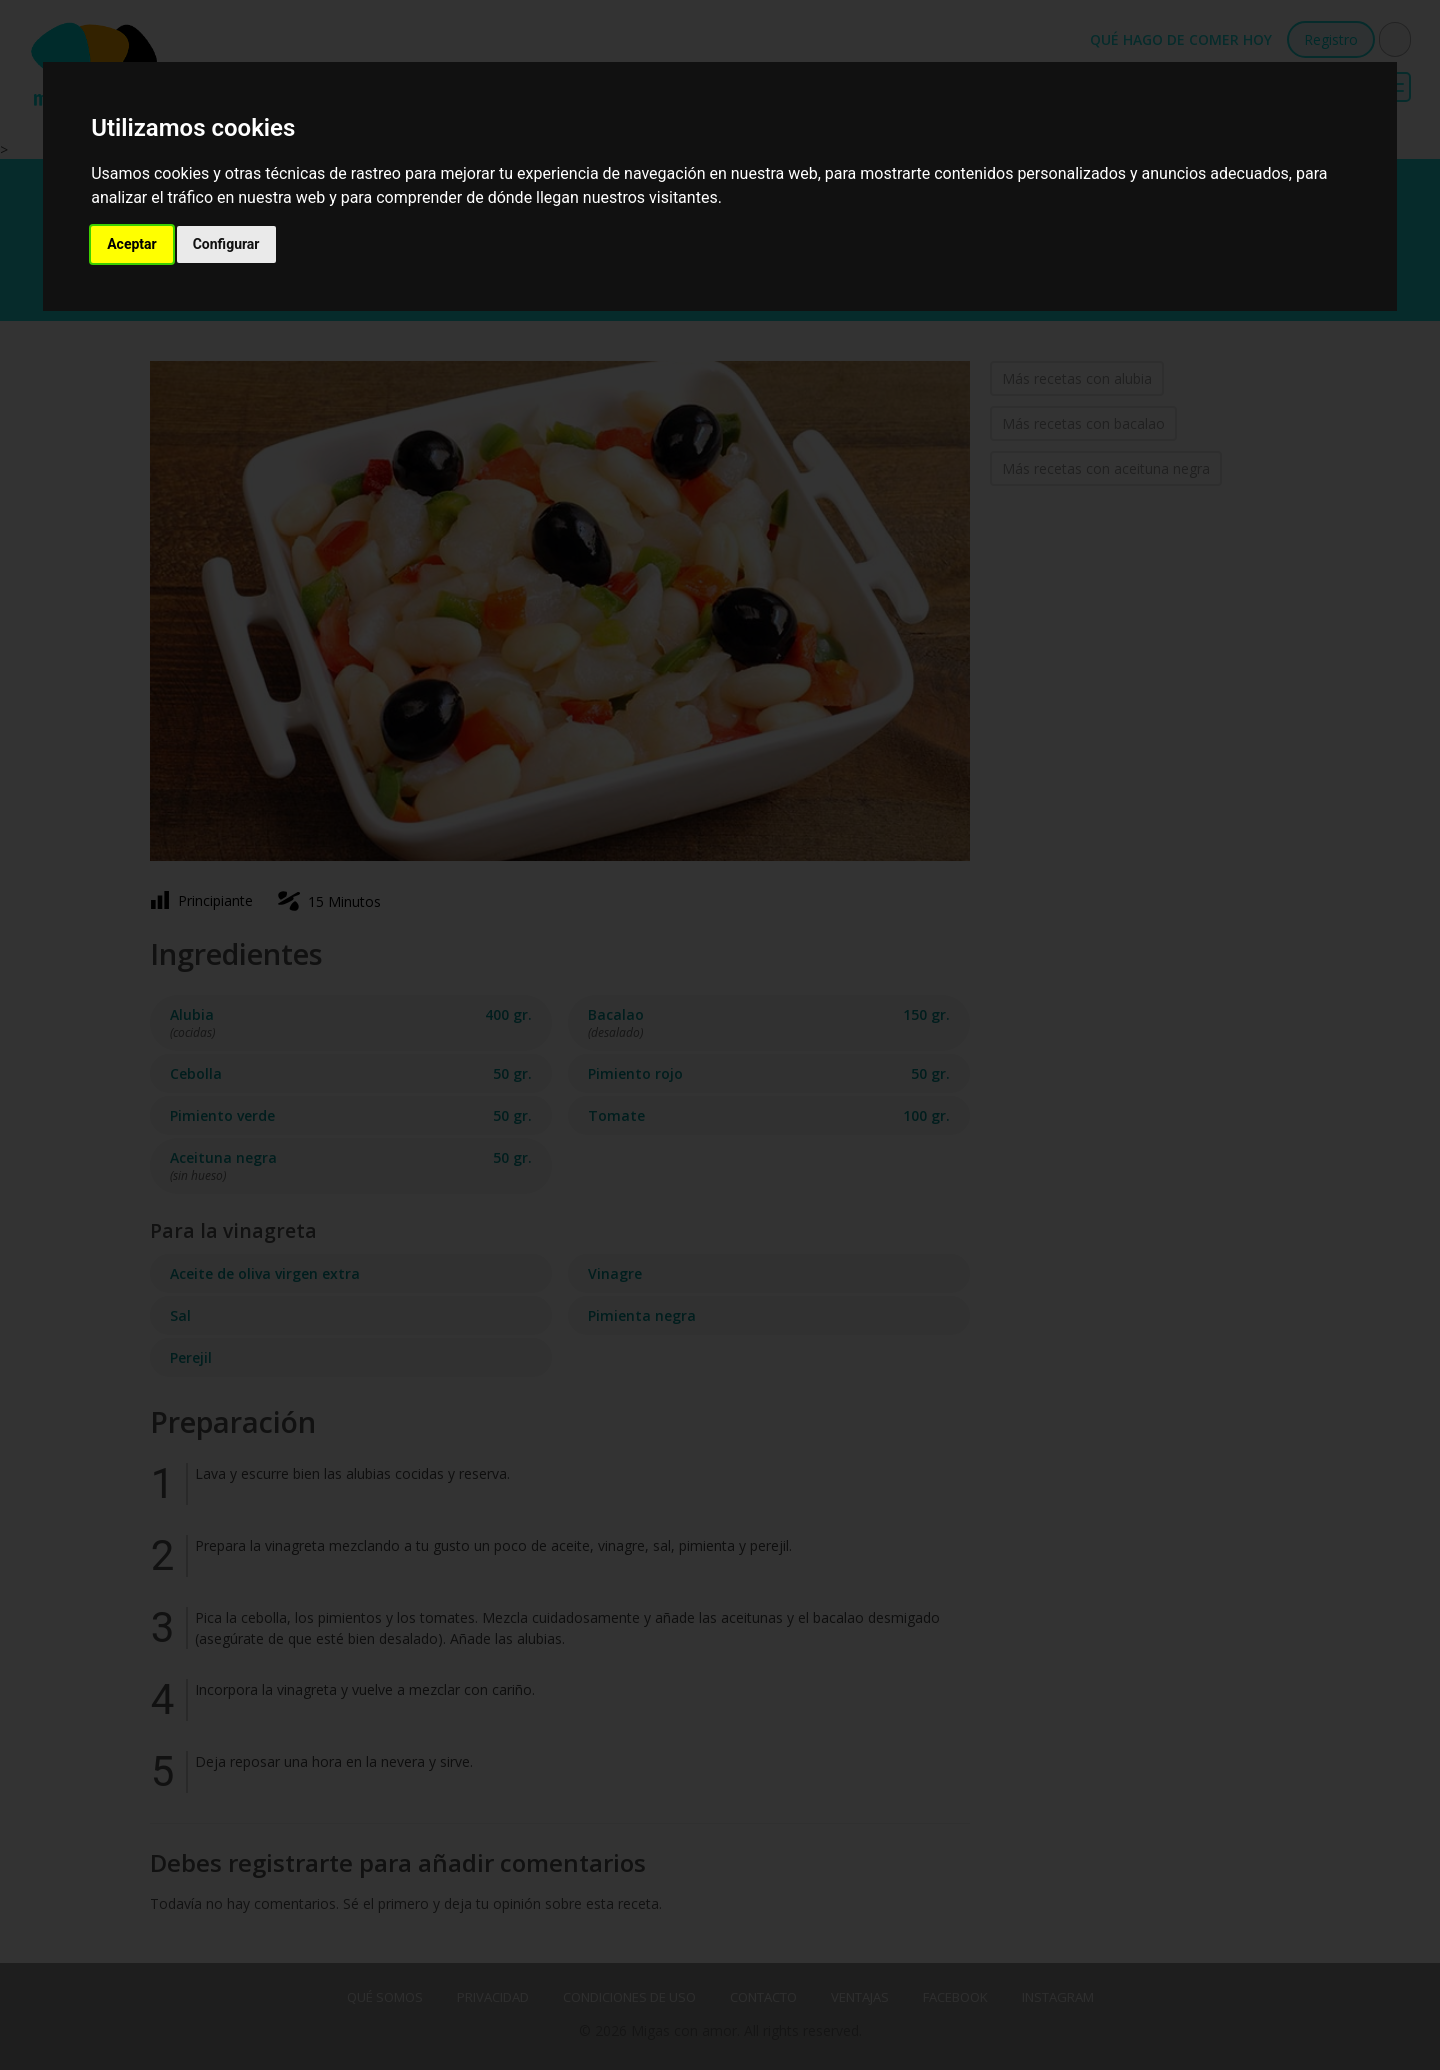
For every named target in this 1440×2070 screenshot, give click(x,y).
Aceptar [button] (132, 244)
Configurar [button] (226, 244)
